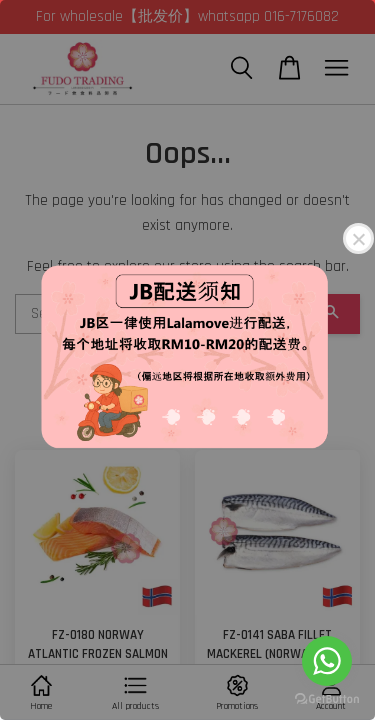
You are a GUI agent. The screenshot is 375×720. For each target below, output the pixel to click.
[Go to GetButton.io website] (327, 699)
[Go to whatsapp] (327, 661)
